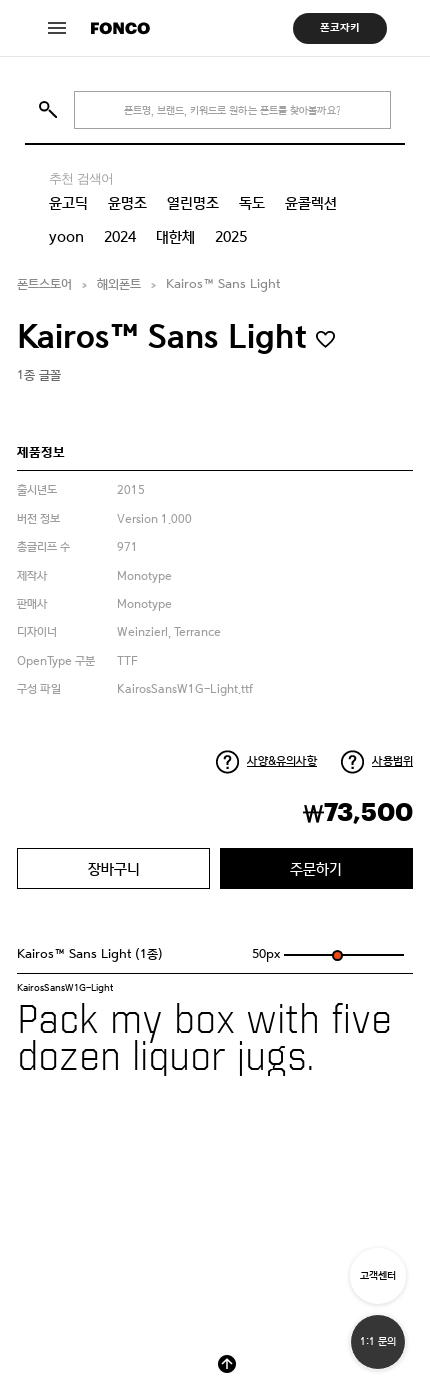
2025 (231, 237)
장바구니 (114, 868)
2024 (120, 237)
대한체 (175, 237)
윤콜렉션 (311, 203)
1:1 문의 (378, 1341)
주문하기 (316, 868)
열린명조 (193, 203)
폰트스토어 (44, 284)
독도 (252, 203)
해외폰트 (119, 284)
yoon (66, 237)
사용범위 (392, 761)
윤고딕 (68, 203)
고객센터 (378, 1275)
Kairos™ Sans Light (223, 284)
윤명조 (127, 203)
